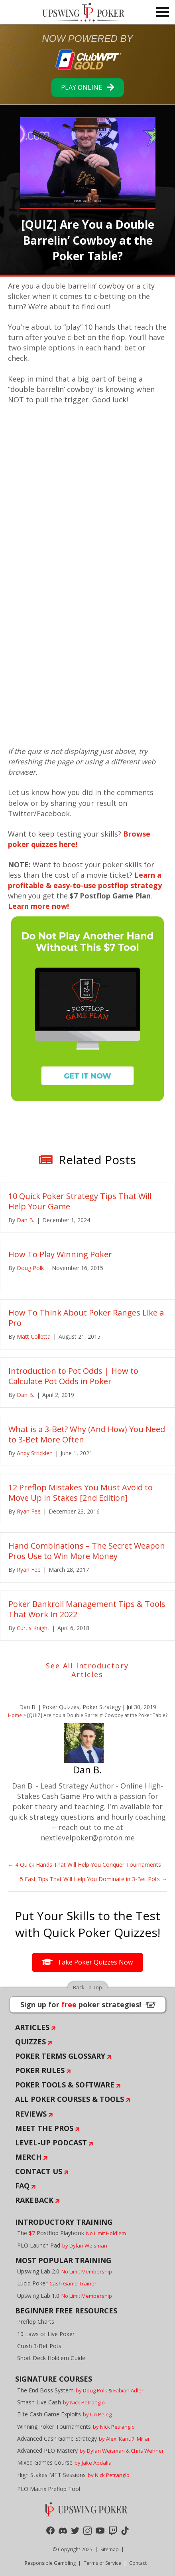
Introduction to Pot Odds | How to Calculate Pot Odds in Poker (73, 1376)
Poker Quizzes (60, 1707)
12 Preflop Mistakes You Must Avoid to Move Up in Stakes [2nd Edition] (80, 1492)
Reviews (31, 2114)
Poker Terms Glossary (60, 2056)
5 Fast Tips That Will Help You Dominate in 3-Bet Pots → (93, 1879)
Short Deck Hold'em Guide (51, 2358)
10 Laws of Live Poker (46, 2334)
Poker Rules (40, 2070)
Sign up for (87, 2004)
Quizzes (30, 2041)
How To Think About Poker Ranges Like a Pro (86, 1317)
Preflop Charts (35, 2321)
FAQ (22, 2185)
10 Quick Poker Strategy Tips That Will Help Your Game (79, 1201)
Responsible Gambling (50, 2563)
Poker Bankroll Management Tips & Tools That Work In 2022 (86, 1609)
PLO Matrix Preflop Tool (48, 2489)
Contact (138, 2563)
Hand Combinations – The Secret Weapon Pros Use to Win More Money (86, 1550)
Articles (32, 2027)
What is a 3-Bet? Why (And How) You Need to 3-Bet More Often (86, 1434)
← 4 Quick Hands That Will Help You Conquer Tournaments (84, 1864)
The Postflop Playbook (71, 2233)
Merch (28, 2157)
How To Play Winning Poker (60, 1254)
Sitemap (109, 2549)
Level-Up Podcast (51, 2142)
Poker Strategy (102, 1707)
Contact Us (38, 2171)
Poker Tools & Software (64, 2084)
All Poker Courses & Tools (69, 2099)
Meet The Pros (44, 2128)
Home (15, 1715)
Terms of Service (102, 2563)
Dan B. (28, 1707)
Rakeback (34, 2200)
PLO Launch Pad (62, 2245)
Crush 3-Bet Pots (39, 2346)
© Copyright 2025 (72, 2549)
